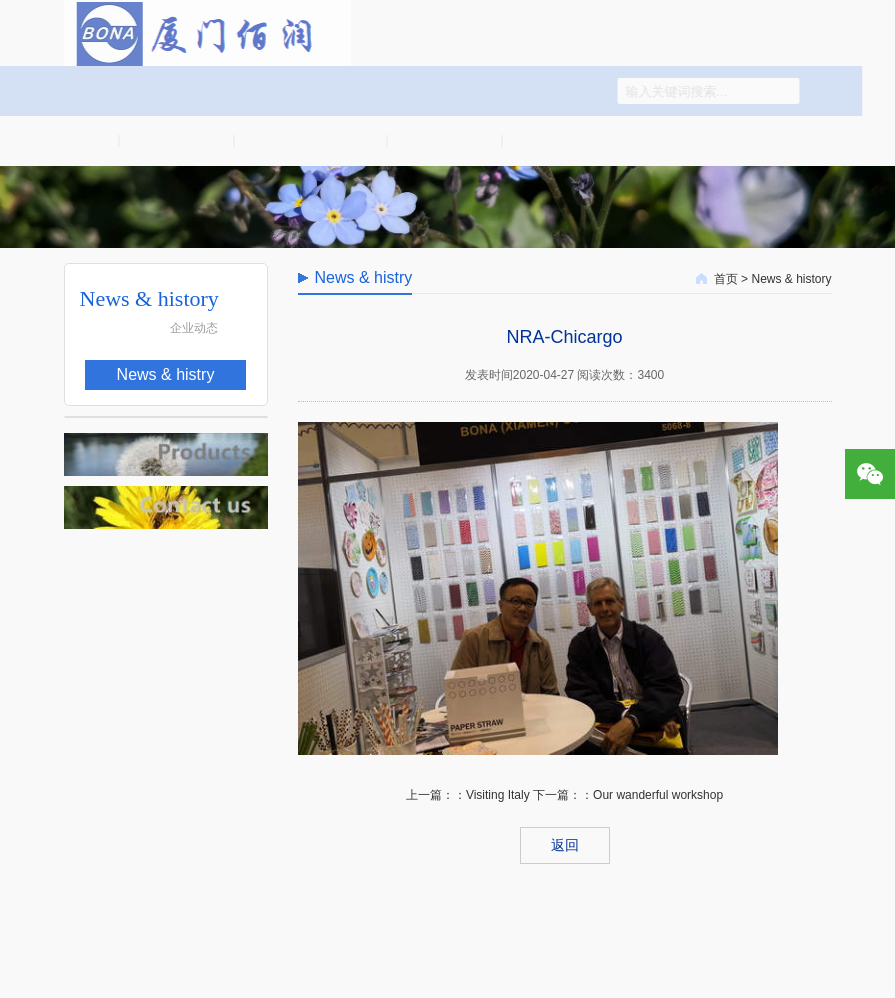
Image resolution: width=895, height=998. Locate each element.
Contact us (564, 141)
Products (442, 141)
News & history (308, 141)
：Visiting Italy (492, 795)
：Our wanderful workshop (652, 795)
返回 (565, 845)
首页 (73, 141)
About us (174, 141)
